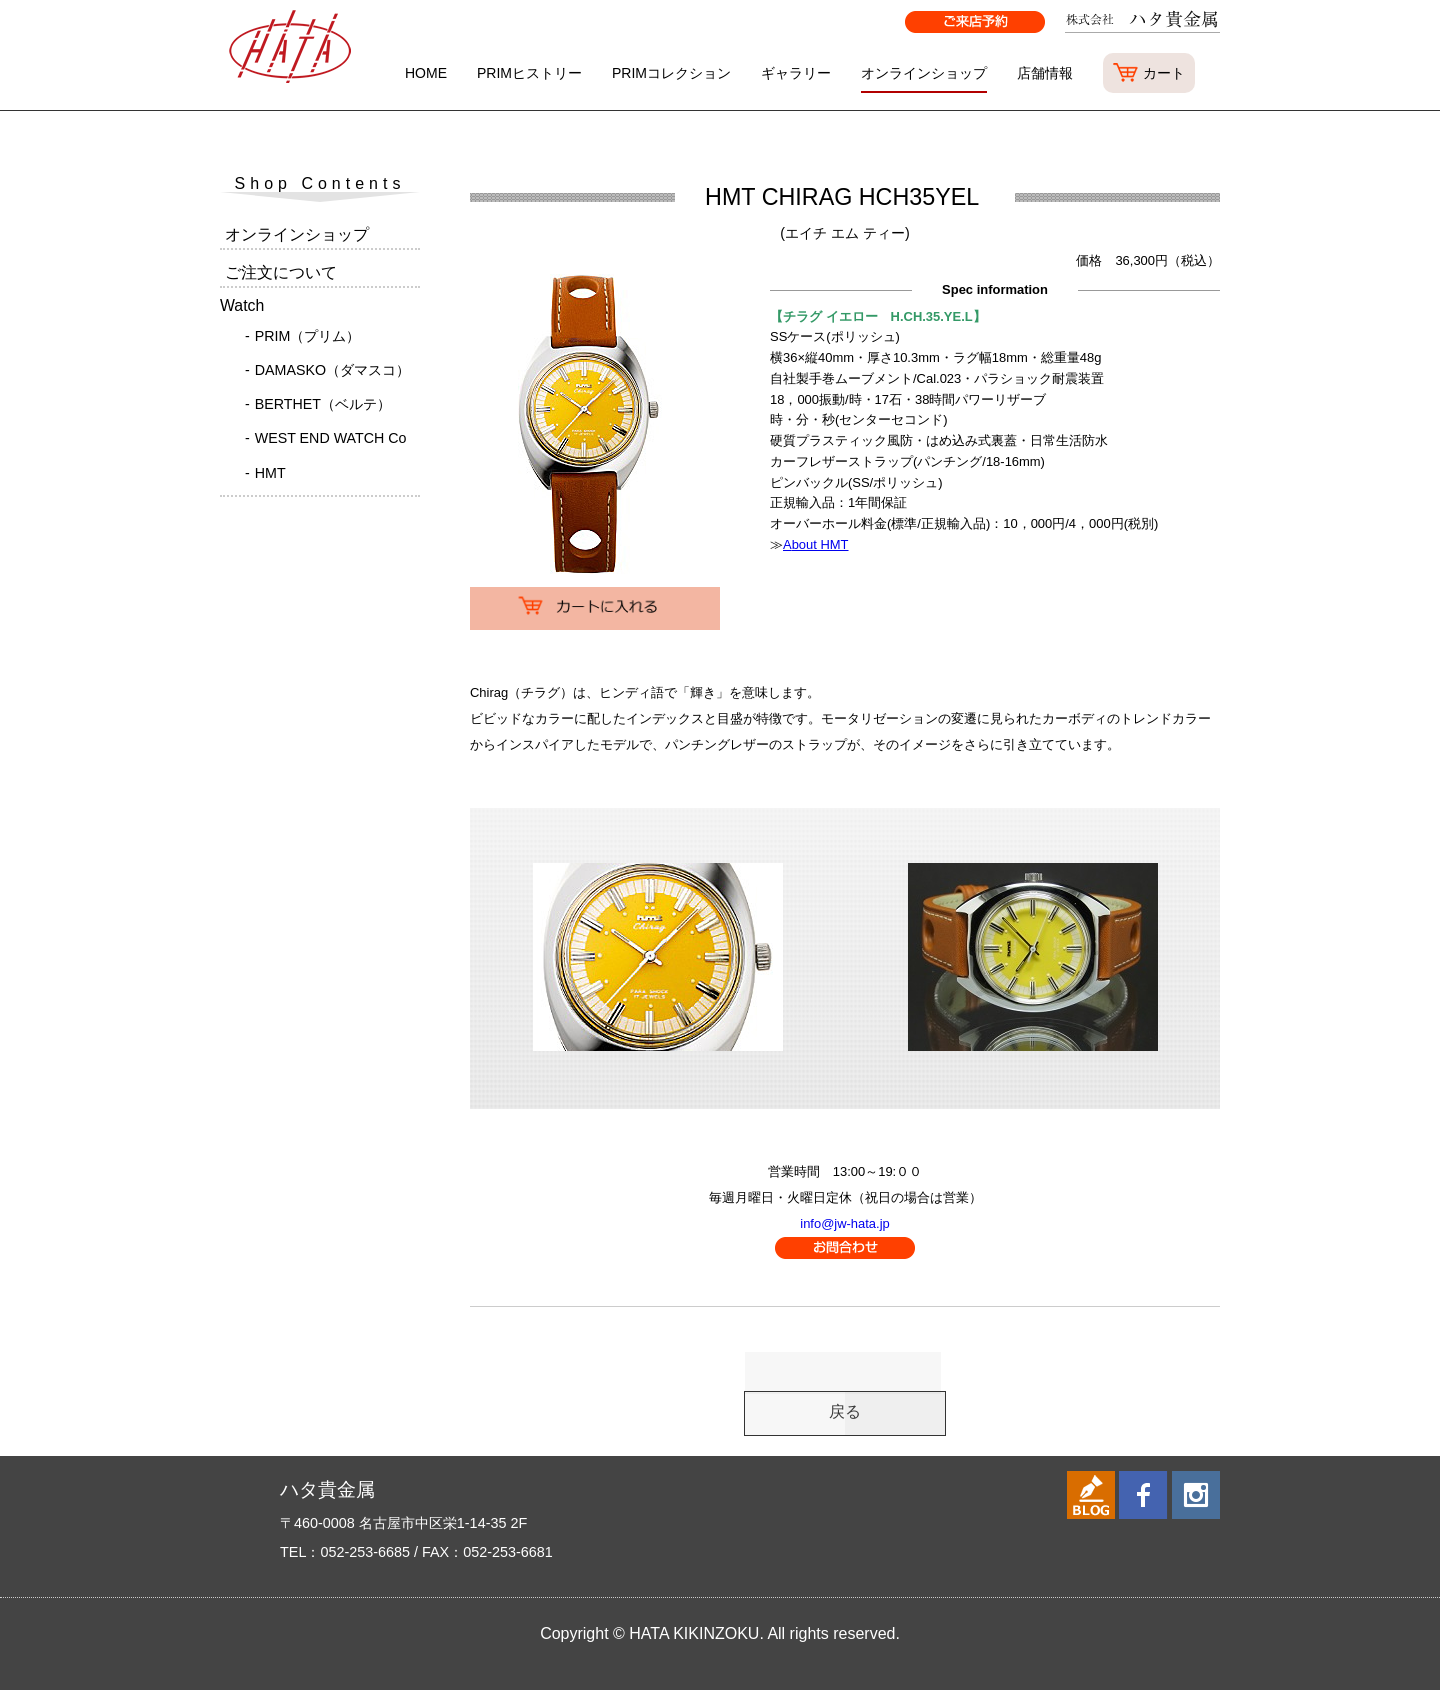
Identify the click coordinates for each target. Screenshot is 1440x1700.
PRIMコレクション (671, 73)
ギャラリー (796, 73)
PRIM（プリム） (308, 336)
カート (1164, 73)
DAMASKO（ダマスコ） (332, 370)
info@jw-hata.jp (844, 1223)
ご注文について (281, 272)
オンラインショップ (924, 73)
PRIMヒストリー (529, 73)
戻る (845, 1418)
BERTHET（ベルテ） (323, 404)
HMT (270, 473)
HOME (426, 73)
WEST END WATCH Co (331, 438)
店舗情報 (1045, 73)
